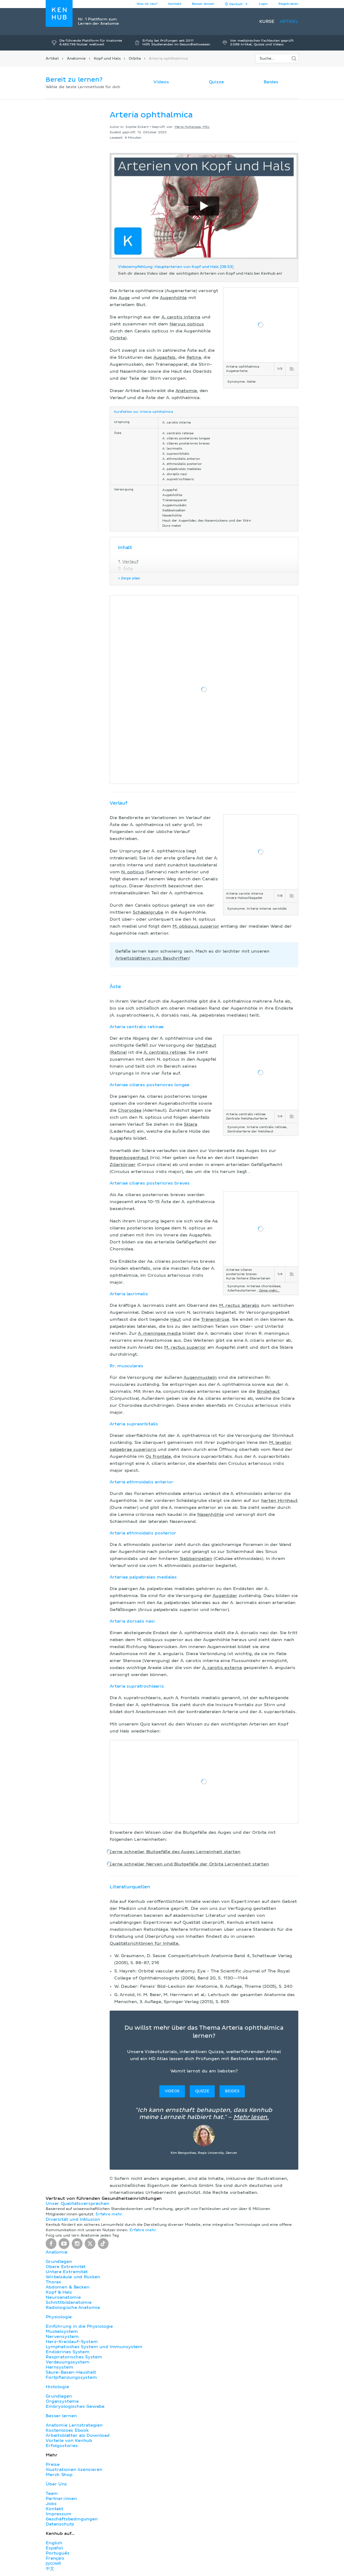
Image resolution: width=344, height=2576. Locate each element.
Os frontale (158, 1456)
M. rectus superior (185, 1347)
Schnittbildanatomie (69, 2302)
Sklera (190, 1124)
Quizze (216, 82)
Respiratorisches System (74, 2357)
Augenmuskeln (200, 1377)
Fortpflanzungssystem (71, 2377)
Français (55, 2558)
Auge (124, 298)
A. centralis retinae (165, 1052)
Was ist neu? (147, 4)
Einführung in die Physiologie (79, 2326)
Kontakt (54, 2509)
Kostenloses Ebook (67, 2430)
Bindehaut (268, 1391)
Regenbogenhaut (129, 1158)
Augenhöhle (173, 298)
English (54, 2543)
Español (54, 2548)
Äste (128, 568)
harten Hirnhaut (279, 1500)
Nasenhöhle (210, 1514)
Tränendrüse (215, 1319)
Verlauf (130, 561)
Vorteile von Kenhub (69, 2440)
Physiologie (59, 2317)
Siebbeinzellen (196, 1558)
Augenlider (225, 1596)
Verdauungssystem (67, 2362)
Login (263, 4)
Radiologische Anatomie (73, 2307)
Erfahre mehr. (109, 2214)
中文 (50, 2569)
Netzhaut (205, 1045)
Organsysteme (62, 2401)
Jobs (51, 2504)
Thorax (53, 2282)
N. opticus (132, 872)
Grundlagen (59, 2261)
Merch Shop (59, 2475)
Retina (194, 357)
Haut (175, 1319)
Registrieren (288, 4)
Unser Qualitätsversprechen (77, 2203)
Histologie (57, 2387)
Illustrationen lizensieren (74, 2469)
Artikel (289, 21)
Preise (53, 2464)
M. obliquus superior (196, 926)
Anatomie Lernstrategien (74, 2425)
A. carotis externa (222, 1668)
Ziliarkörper (123, 1165)
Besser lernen (203, 4)
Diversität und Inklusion (73, 2219)
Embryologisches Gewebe (75, 2406)
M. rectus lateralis (239, 1305)
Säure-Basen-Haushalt (71, 2372)
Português (58, 2553)
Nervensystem (62, 2336)
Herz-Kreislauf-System (72, 2342)
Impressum (58, 2514)
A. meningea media (159, 1333)
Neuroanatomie (63, 2297)
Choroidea (129, 1110)
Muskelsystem (62, 2331)
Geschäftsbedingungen (72, 2519)
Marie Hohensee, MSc (192, 127)
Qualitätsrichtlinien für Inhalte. (145, 1943)
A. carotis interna (181, 317)
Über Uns (56, 2484)
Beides (271, 82)
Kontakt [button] (174, 4)
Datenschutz (60, 2524)
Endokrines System (67, 2352)
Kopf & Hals (59, 2292)
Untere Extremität (67, 2272)
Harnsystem (59, 2367)
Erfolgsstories (62, 2446)
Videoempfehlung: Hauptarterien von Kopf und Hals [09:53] (176, 267)
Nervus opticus (187, 324)
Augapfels (164, 357)
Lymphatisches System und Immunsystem (94, 2347)
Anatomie (76, 58)
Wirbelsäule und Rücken (73, 2277)
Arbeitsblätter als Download (78, 2435)
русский (53, 2563)
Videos (161, 82)
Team (52, 2493)
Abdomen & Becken (67, 2287)
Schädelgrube (148, 912)
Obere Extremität (66, 2267)
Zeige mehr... (269, 1290)
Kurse (266, 21)
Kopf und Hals (107, 58)
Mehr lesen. (251, 2117)
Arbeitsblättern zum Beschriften (152, 958)
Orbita (135, 58)
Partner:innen (61, 2498)
